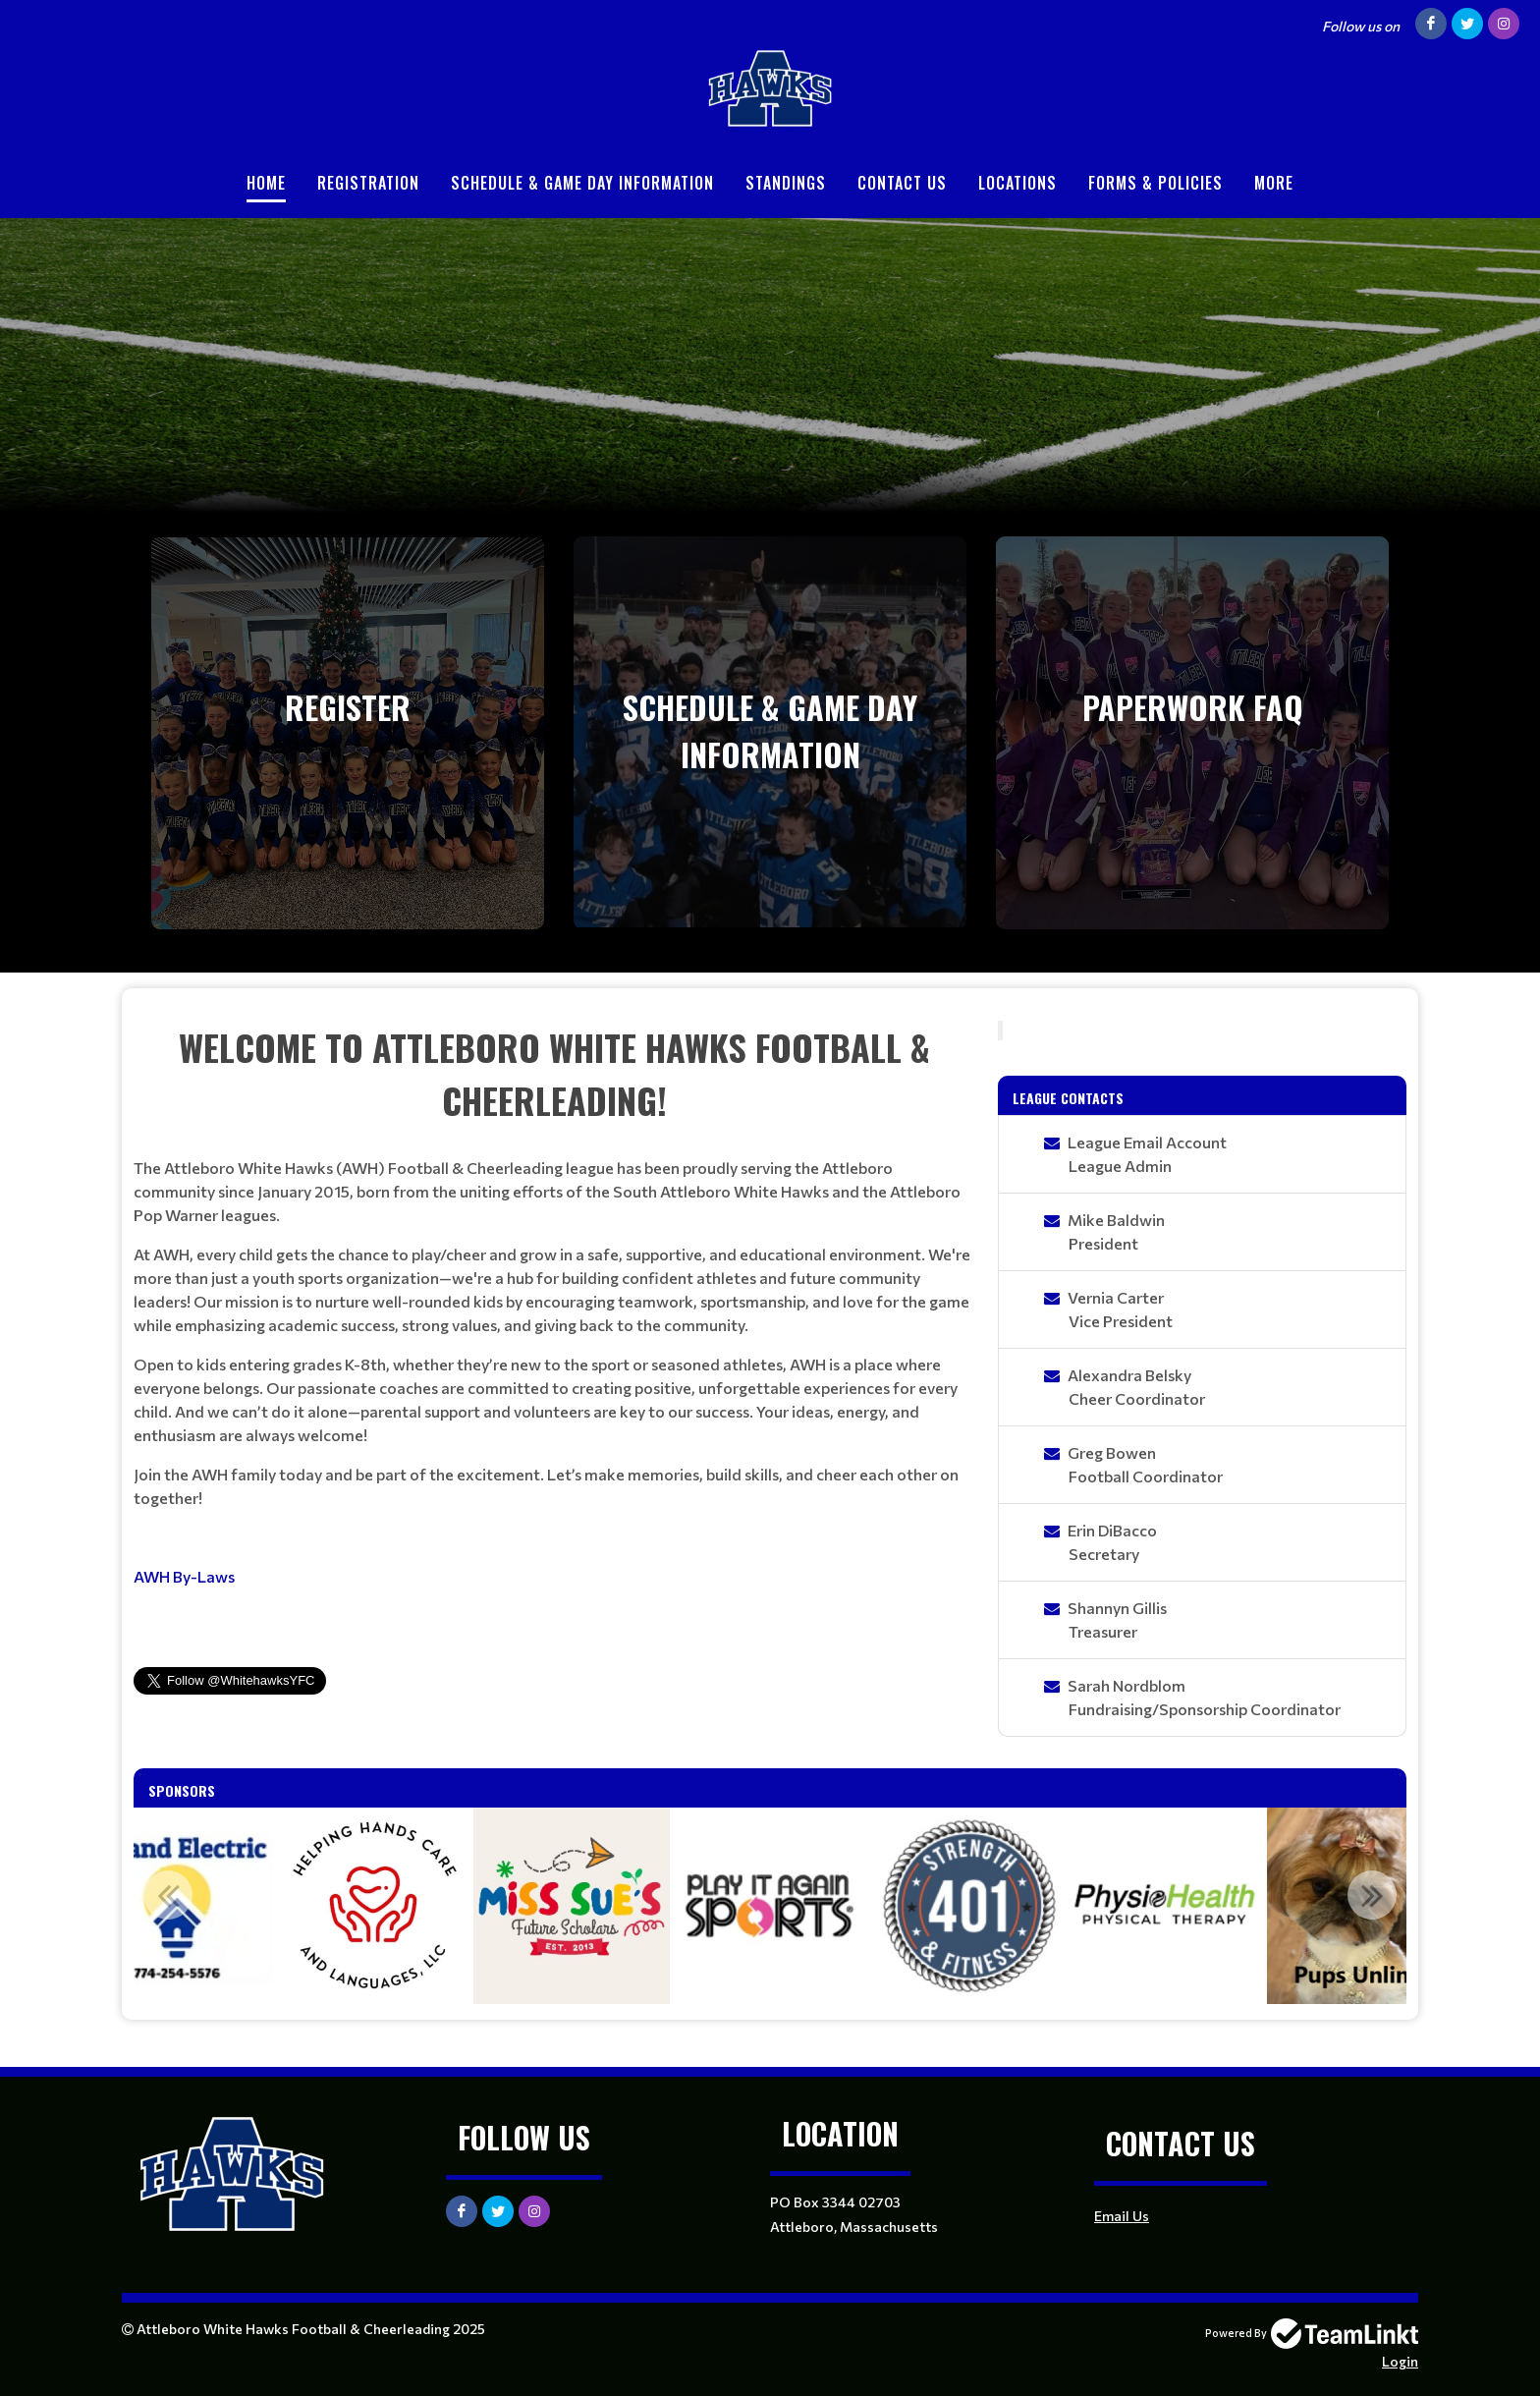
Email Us (1121, 2215)
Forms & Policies (1155, 183)
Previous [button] (167, 1895)
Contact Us (902, 183)
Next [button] (1372, 1895)
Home (266, 183)
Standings (785, 183)
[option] (373, 1906)
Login (1400, 2361)
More (1273, 183)
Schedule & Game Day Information (582, 183)
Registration (368, 183)
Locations (1017, 183)
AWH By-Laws (184, 1576)
